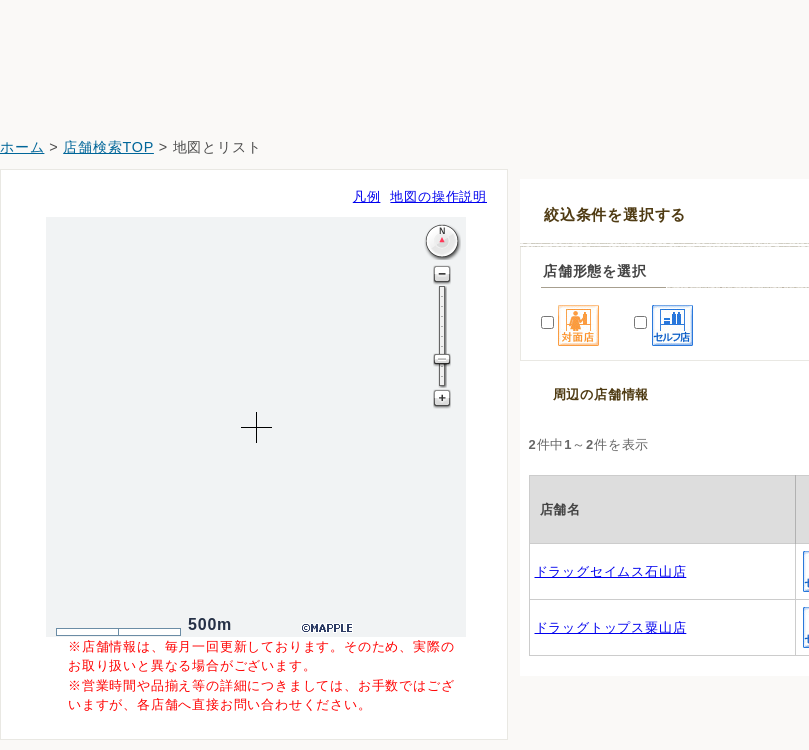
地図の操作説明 (438, 196)
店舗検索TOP (108, 147)
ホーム (22, 147)
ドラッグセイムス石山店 (611, 571)
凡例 (367, 196)
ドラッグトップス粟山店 (611, 627)
